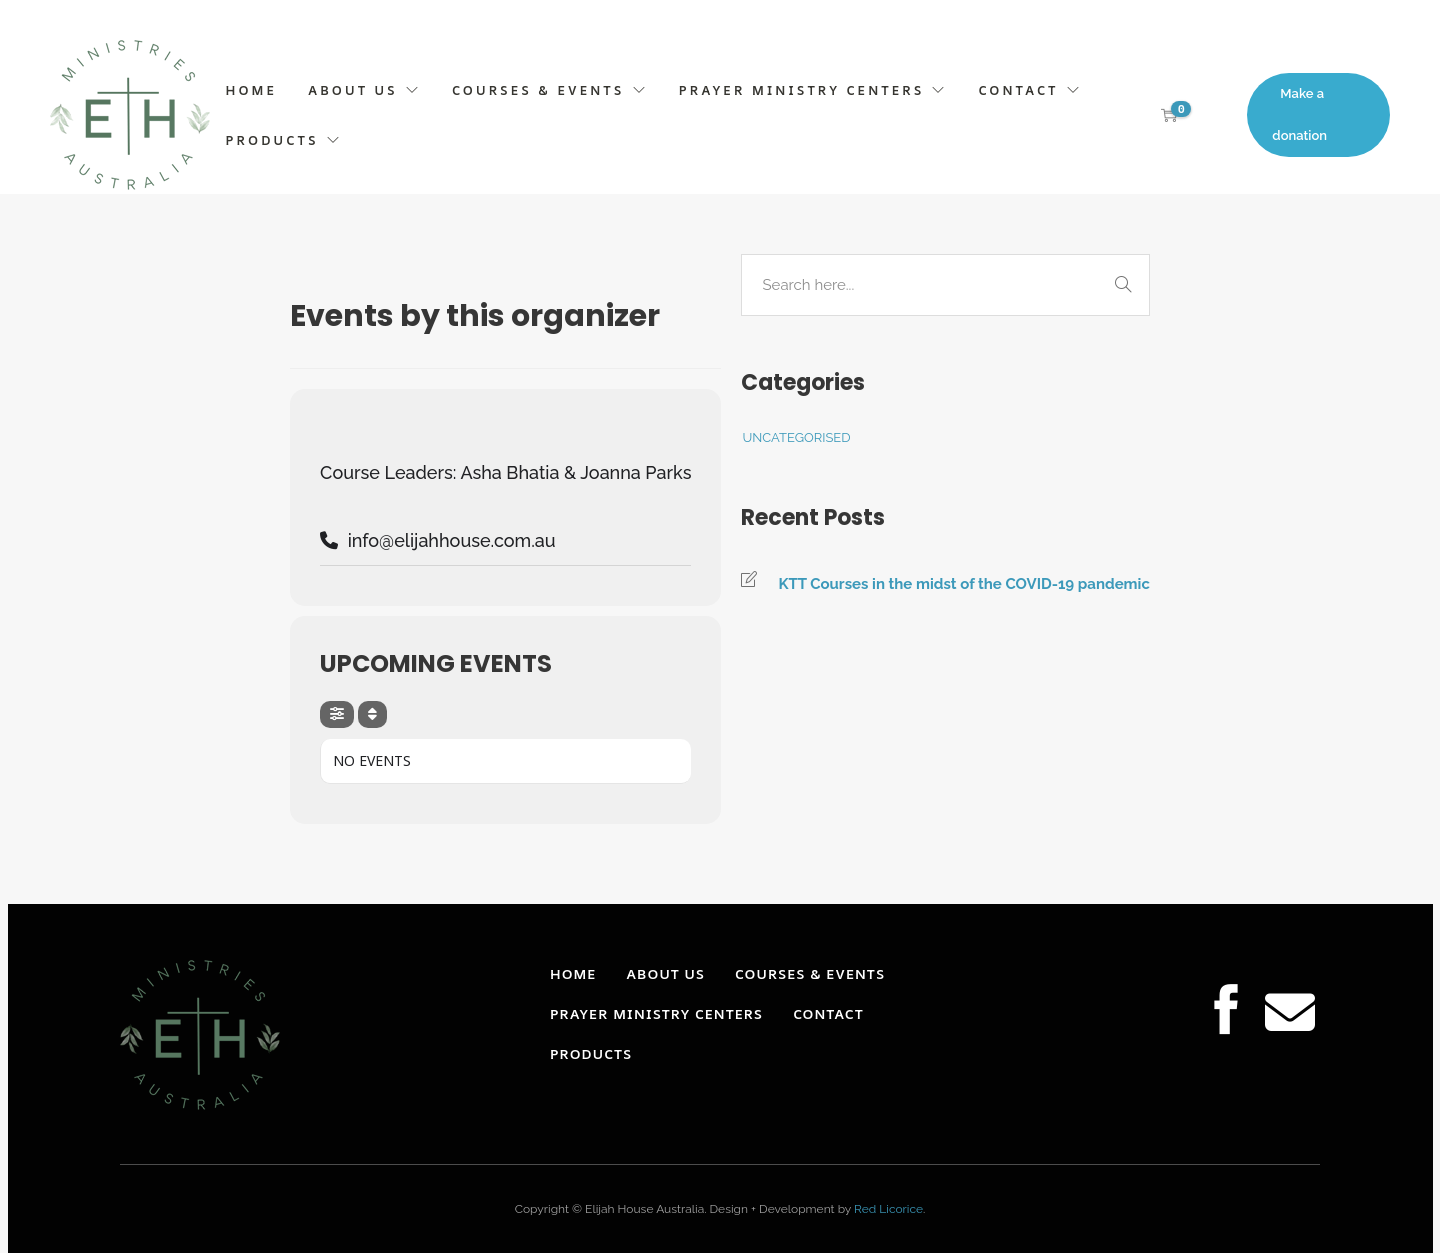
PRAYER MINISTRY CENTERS (802, 90)
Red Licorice (888, 1209)
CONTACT (1019, 90)
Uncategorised (796, 437)
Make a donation (1299, 114)
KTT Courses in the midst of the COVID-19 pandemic (963, 584)
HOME (251, 90)
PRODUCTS (272, 140)
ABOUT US (353, 90)
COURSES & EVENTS (538, 90)
